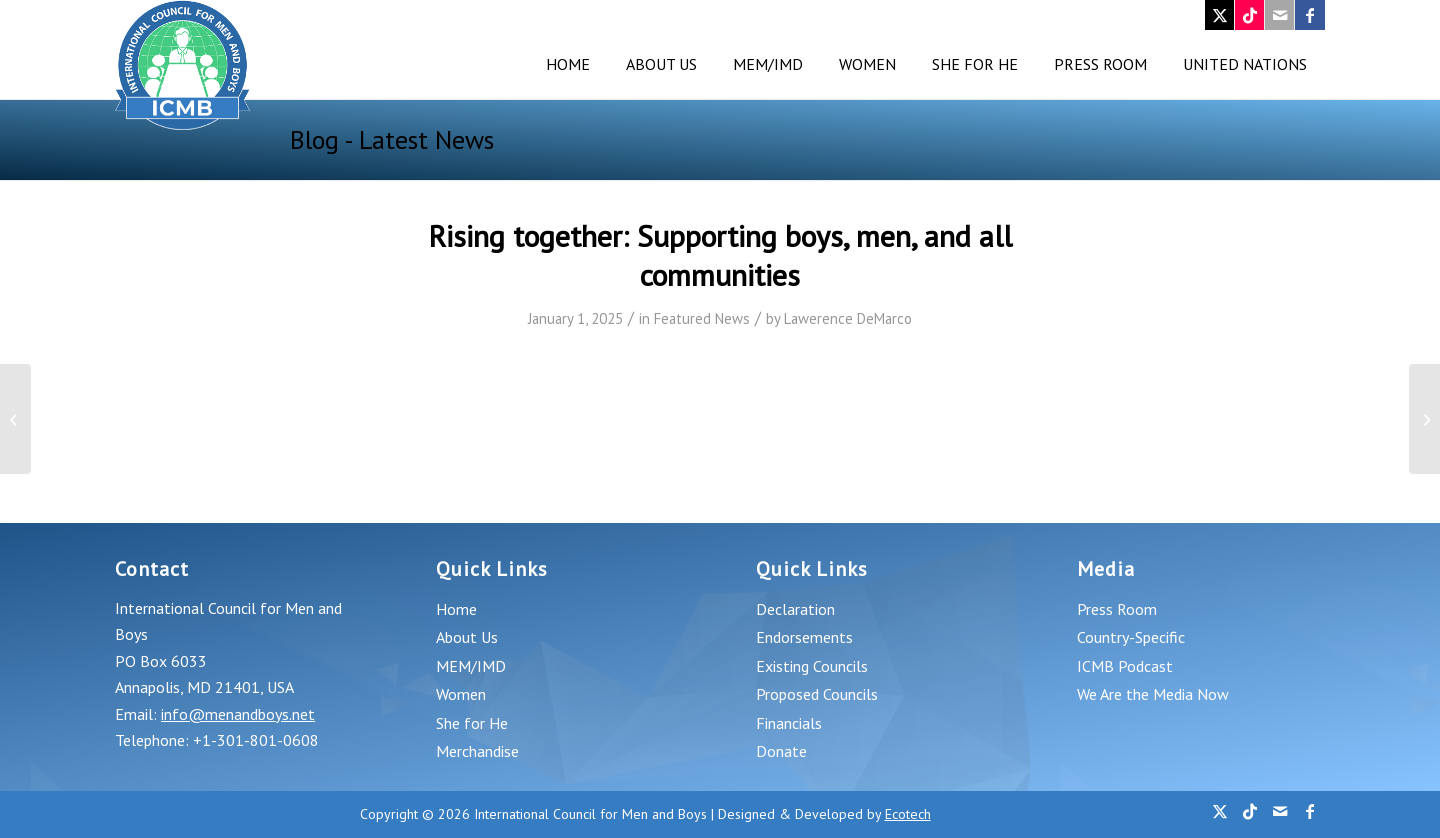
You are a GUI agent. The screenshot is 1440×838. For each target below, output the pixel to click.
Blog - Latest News (392, 139)
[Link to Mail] (1279, 15)
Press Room (1117, 609)
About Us (467, 637)
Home (456, 609)
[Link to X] (1219, 15)
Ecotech (908, 814)
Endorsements (804, 637)
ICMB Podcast (1125, 666)
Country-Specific (1131, 637)
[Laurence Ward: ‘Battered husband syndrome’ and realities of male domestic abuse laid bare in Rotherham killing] (15, 419)
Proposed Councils (817, 694)
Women (461, 694)
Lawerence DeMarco (848, 318)
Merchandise (477, 751)
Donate (781, 751)
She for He (472, 723)
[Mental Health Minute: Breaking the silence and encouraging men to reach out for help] (1424, 419)
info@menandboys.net (238, 714)
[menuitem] (568, 64)
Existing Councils (812, 666)
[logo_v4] (182, 65)
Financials (789, 723)
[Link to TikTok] (1249, 15)
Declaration (795, 609)
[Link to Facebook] (1310, 15)
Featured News (702, 318)
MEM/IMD (471, 666)
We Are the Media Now (1153, 694)
